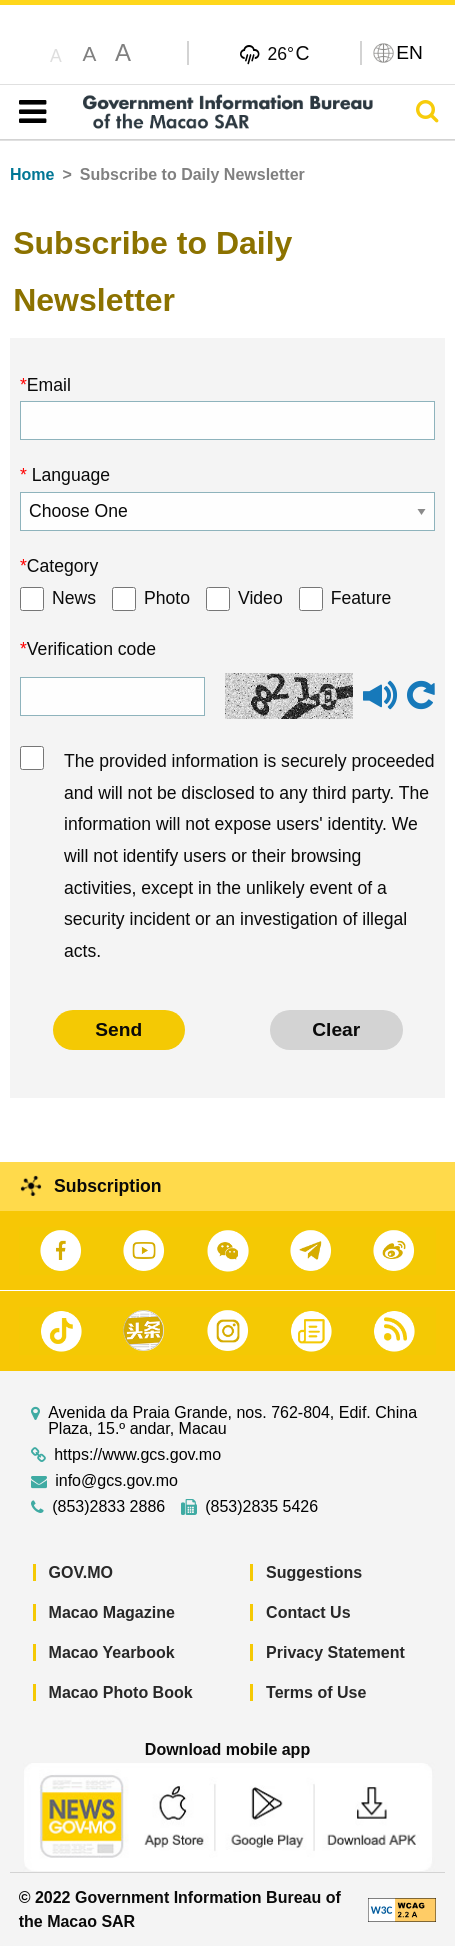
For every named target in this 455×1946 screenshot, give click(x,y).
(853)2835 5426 (261, 1507)
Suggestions (314, 1572)
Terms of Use (316, 1692)
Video (260, 598)
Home (32, 174)
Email (49, 385)
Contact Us (308, 1612)
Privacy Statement (335, 1652)
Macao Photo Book (121, 1692)
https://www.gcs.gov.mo (137, 1455)
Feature (361, 598)
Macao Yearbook (112, 1652)
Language (68, 475)
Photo (167, 598)
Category (62, 566)
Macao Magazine (112, 1612)
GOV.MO (81, 1572)
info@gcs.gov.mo (116, 1481)
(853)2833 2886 (108, 1507)
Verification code (91, 649)
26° (288, 53)
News (74, 598)
